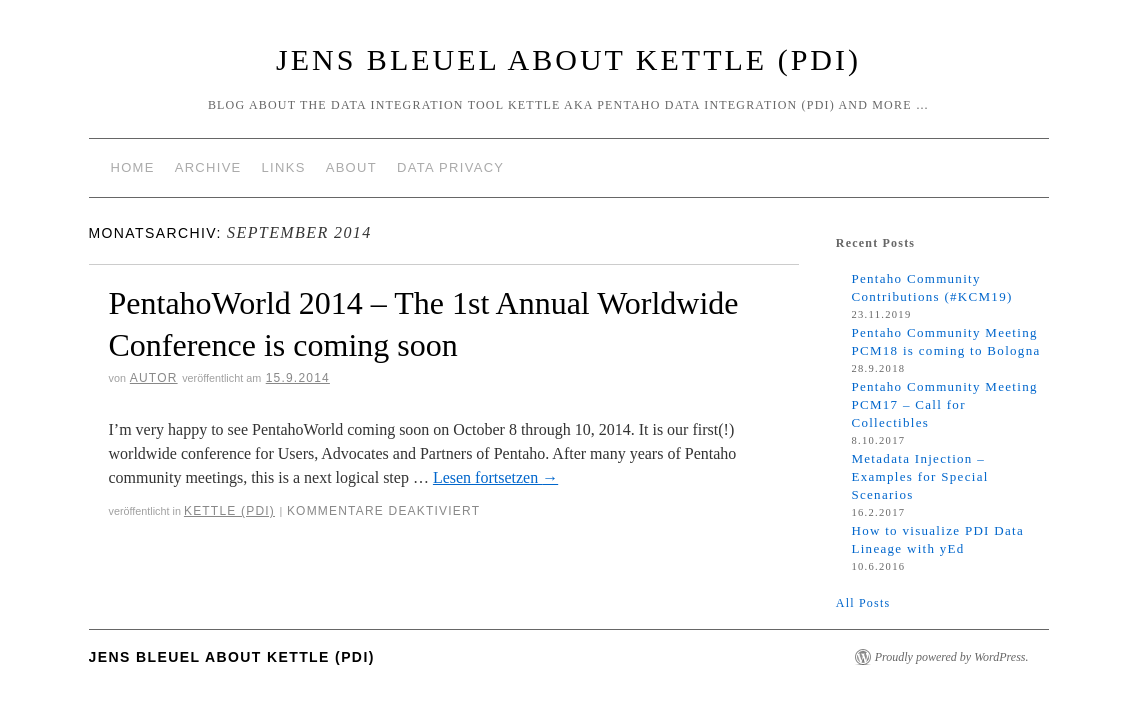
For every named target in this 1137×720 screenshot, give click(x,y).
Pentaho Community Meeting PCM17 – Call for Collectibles (944, 404)
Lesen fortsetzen (495, 477)
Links (284, 167)
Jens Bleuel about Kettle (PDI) (568, 59)
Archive (208, 167)
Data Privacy (450, 167)
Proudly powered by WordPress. (952, 657)
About (351, 167)
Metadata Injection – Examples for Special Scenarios (919, 476)
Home (133, 167)
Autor (154, 378)
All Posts (863, 603)
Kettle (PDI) (229, 511)
